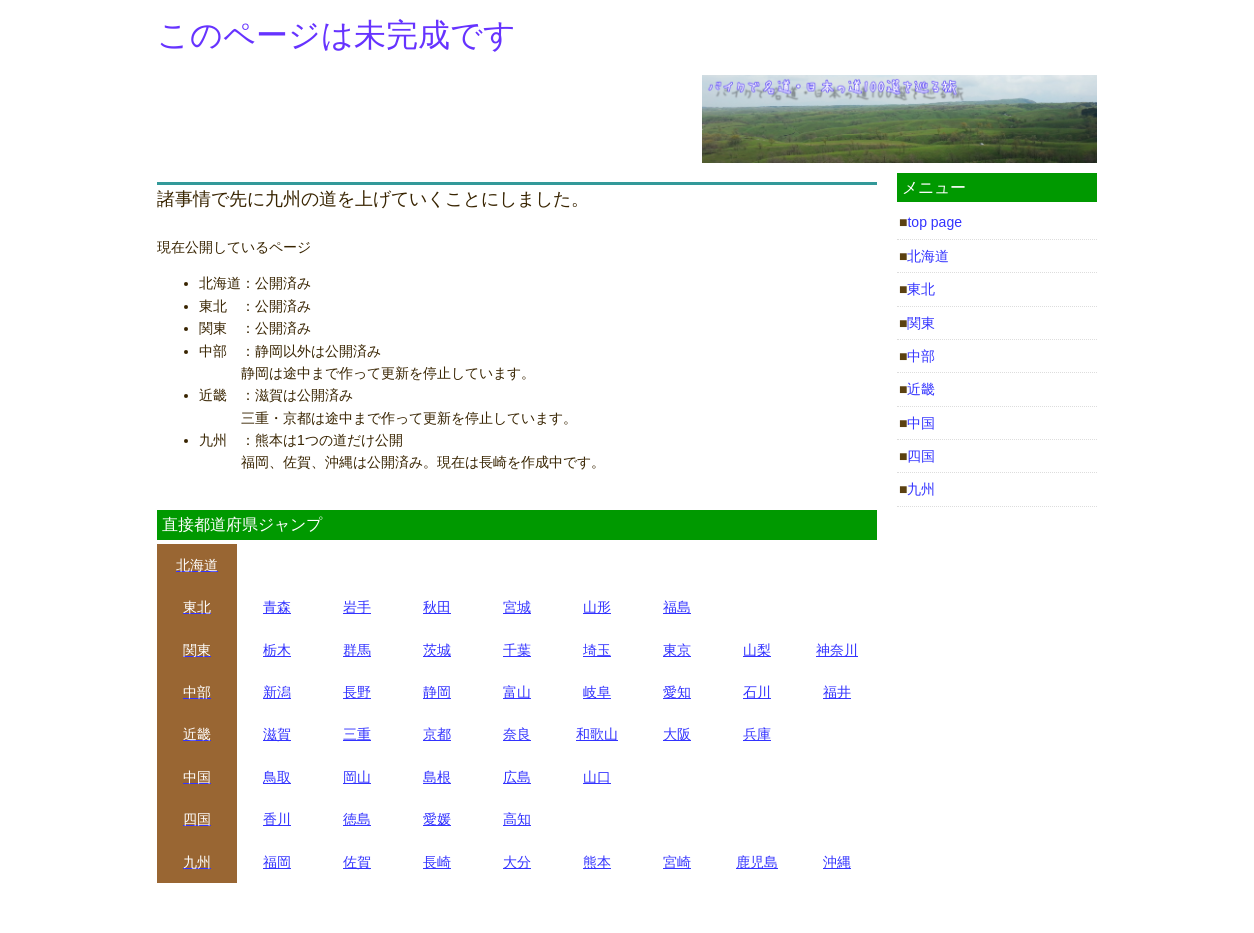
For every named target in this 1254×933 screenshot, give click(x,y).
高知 (517, 819)
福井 (837, 692)
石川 (757, 692)
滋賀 (277, 734)
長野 (357, 692)
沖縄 (837, 862)
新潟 (277, 692)
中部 (921, 356)
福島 (677, 607)
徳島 (357, 819)
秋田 (437, 607)
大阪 (677, 734)
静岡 (437, 692)
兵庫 (757, 734)
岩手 (357, 607)
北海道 (928, 256)
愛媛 (437, 819)
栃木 (277, 650)
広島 (517, 777)
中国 (921, 423)
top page (934, 222)
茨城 (437, 650)
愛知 (677, 692)
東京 (677, 650)
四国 (921, 456)
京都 (437, 734)
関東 (921, 323)
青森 (277, 607)
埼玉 (597, 650)
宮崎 (677, 862)
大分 (517, 862)
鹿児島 (757, 862)
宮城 (517, 607)
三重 (357, 734)
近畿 (921, 389)
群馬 (357, 650)
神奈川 (837, 650)
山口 (597, 777)
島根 (437, 777)
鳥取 (277, 777)
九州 (921, 489)
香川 (277, 819)
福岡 (277, 862)
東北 (921, 289)
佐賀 (357, 862)
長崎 (437, 862)
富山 (517, 692)
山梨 (757, 650)
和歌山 (597, 734)
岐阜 (597, 692)
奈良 (517, 734)
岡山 (357, 777)
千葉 (517, 650)
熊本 (597, 862)
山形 (597, 607)
